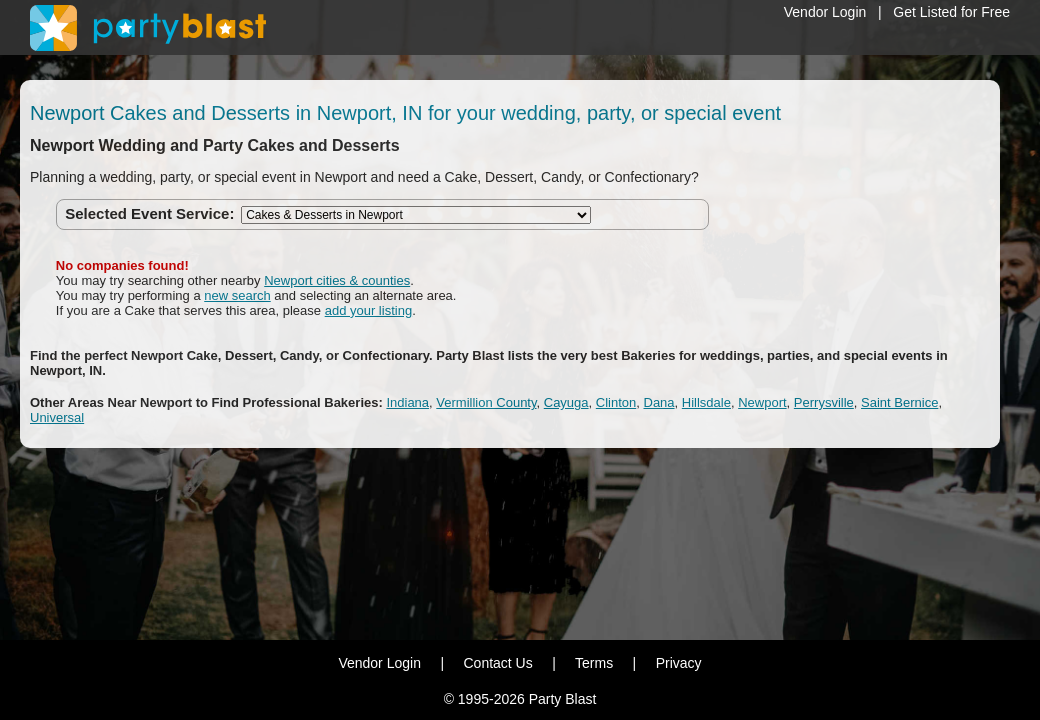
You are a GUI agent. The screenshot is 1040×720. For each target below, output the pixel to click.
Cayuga (566, 402)
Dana (659, 402)
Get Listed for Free (951, 12)
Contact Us (497, 663)
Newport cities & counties (337, 280)
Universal (57, 417)
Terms (594, 663)
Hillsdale (706, 402)
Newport (762, 402)
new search (237, 295)
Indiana (407, 402)
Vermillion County (486, 402)
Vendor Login (825, 12)
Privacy (679, 663)
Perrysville (824, 402)
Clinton (616, 402)
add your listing (368, 310)
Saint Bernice (899, 402)
